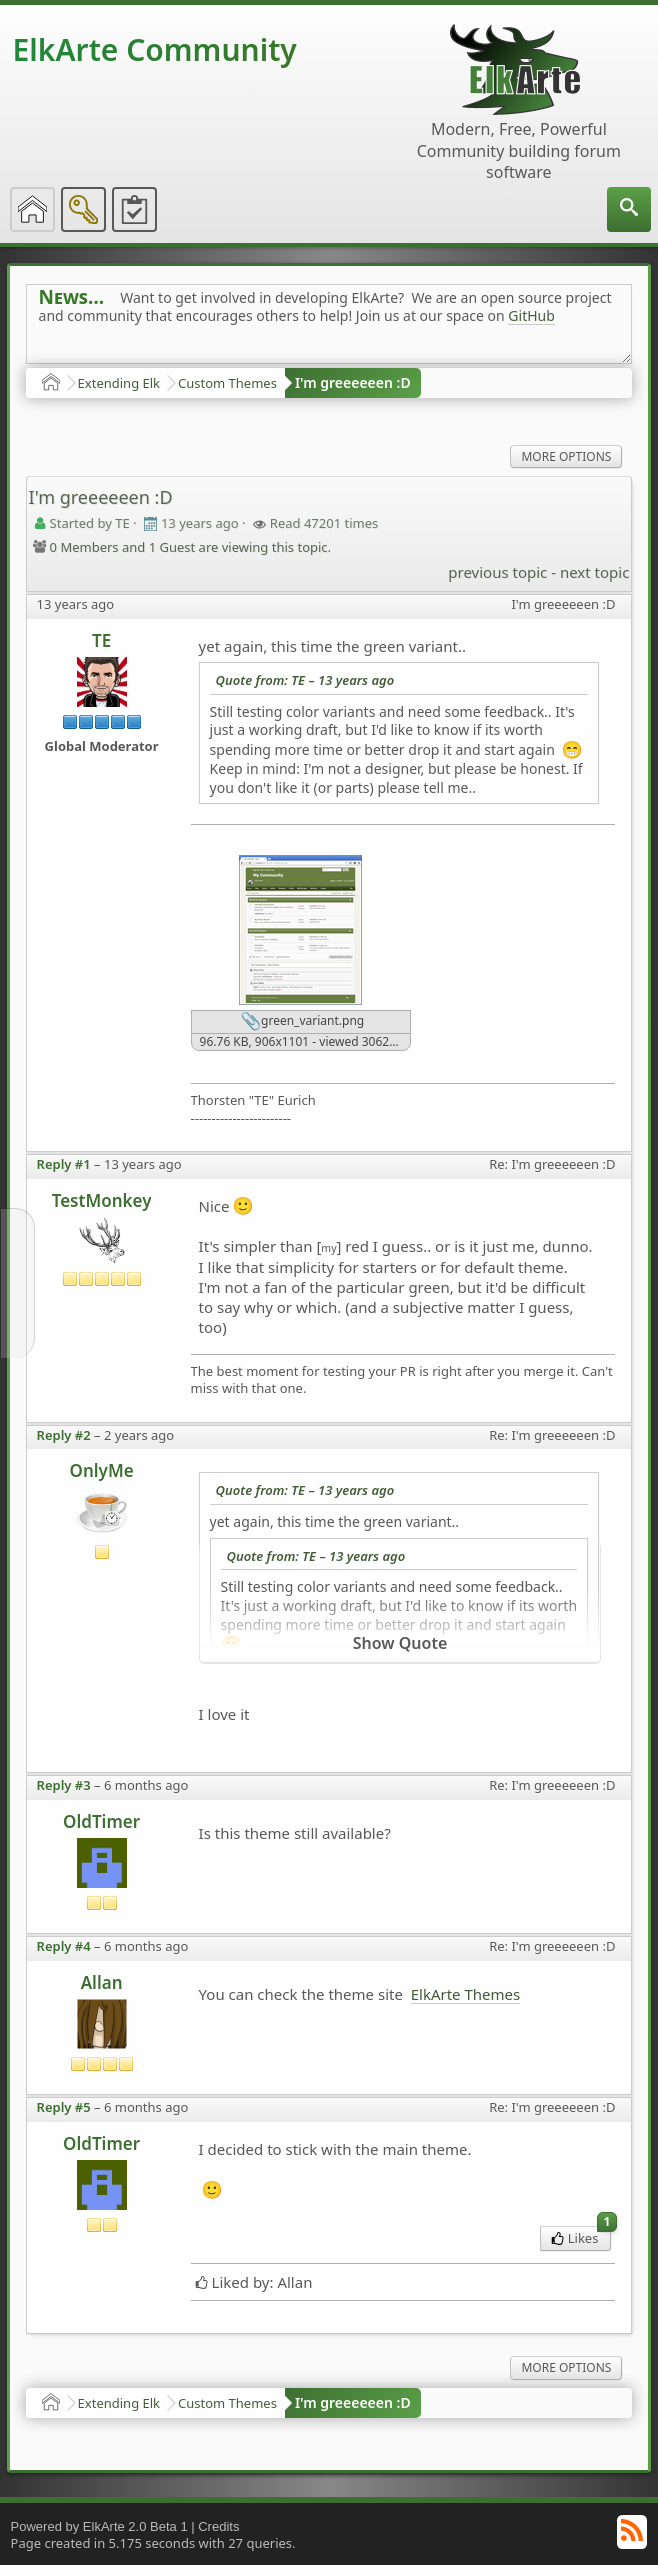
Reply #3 (64, 1785)
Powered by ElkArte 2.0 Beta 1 (99, 2526)
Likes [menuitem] (581, 2236)
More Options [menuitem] (566, 456)
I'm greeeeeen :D (353, 382)
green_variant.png (302, 1022)
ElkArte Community (155, 49)
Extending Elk (119, 383)
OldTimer (101, 1821)
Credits (218, 2526)
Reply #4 (64, 1946)
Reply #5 (64, 2107)
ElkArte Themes (466, 1994)
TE (101, 640)
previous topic (497, 572)
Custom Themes (227, 383)
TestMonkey (102, 1200)
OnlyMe (102, 1470)
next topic (594, 572)
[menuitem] (629, 209)
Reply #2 (64, 1435)
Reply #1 (64, 1164)
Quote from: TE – (305, 680)
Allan (102, 1982)
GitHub (531, 315)
